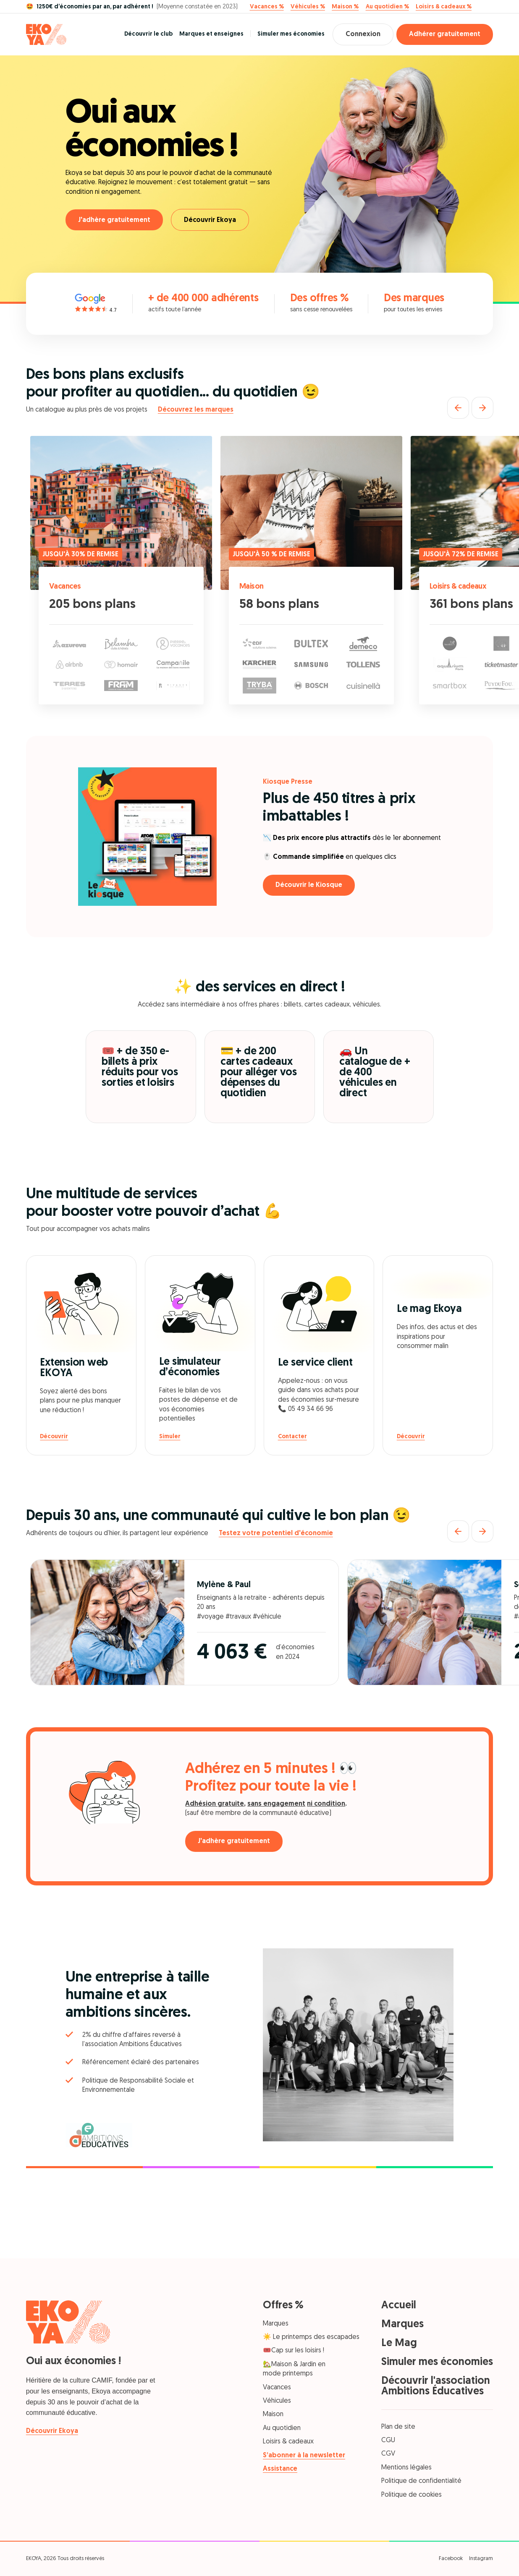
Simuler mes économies (291, 34)
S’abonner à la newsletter (304, 2455)
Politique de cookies (411, 2495)
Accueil (398, 2305)
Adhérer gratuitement (444, 34)
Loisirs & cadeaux (457, 587)
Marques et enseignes (211, 34)
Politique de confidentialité (421, 2481)
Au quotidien (282, 2428)
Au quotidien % (387, 7)
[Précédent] (458, 407)
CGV (388, 2454)
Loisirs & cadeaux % (444, 7)
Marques (275, 2323)
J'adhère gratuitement (114, 220)
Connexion (363, 34)
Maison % (345, 7)
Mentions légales (406, 2467)
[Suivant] (482, 407)
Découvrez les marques (195, 410)
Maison (251, 587)
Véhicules (277, 2401)
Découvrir (54, 1437)
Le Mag (399, 2343)
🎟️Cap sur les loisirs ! (293, 2350)
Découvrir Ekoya (210, 220)
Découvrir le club (148, 34)
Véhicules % (308, 7)
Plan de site (398, 2427)
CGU (388, 2440)
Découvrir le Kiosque (308, 885)
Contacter (292, 1437)
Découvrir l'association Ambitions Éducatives (435, 2386)
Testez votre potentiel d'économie (276, 1533)
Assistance (280, 2469)
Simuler (170, 1437)
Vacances (65, 587)
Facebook (451, 2558)
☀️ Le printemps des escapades (311, 2337)
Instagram (481, 2558)
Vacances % (267, 7)
